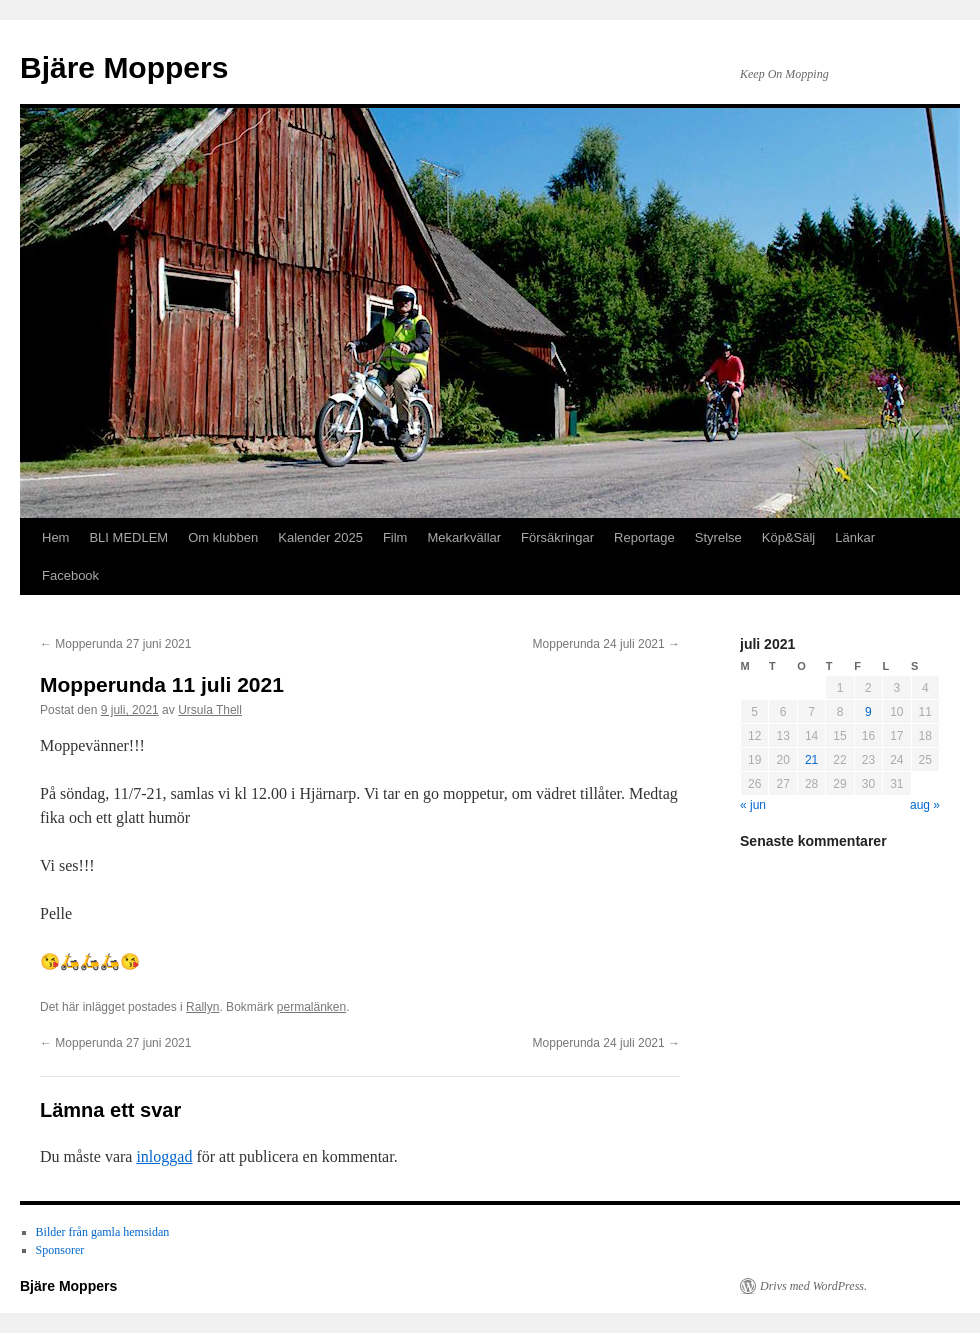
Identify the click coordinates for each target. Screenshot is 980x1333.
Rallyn (202, 1007)
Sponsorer (60, 1250)
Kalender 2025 (320, 537)
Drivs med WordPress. (813, 1286)
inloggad (164, 1156)
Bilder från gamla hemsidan (103, 1232)
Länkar (855, 537)
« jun (753, 805)
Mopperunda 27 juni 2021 (115, 644)
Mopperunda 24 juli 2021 (606, 644)
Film (395, 537)
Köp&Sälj (788, 537)
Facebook (70, 575)
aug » (925, 805)
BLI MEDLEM (128, 537)
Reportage (644, 537)
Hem (55, 537)
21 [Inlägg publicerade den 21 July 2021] (811, 760)
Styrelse (718, 537)
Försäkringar (557, 537)
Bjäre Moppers (124, 67)
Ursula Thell (210, 710)
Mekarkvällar (464, 537)
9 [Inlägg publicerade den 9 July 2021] (868, 712)
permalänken (311, 1007)
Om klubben (223, 537)
